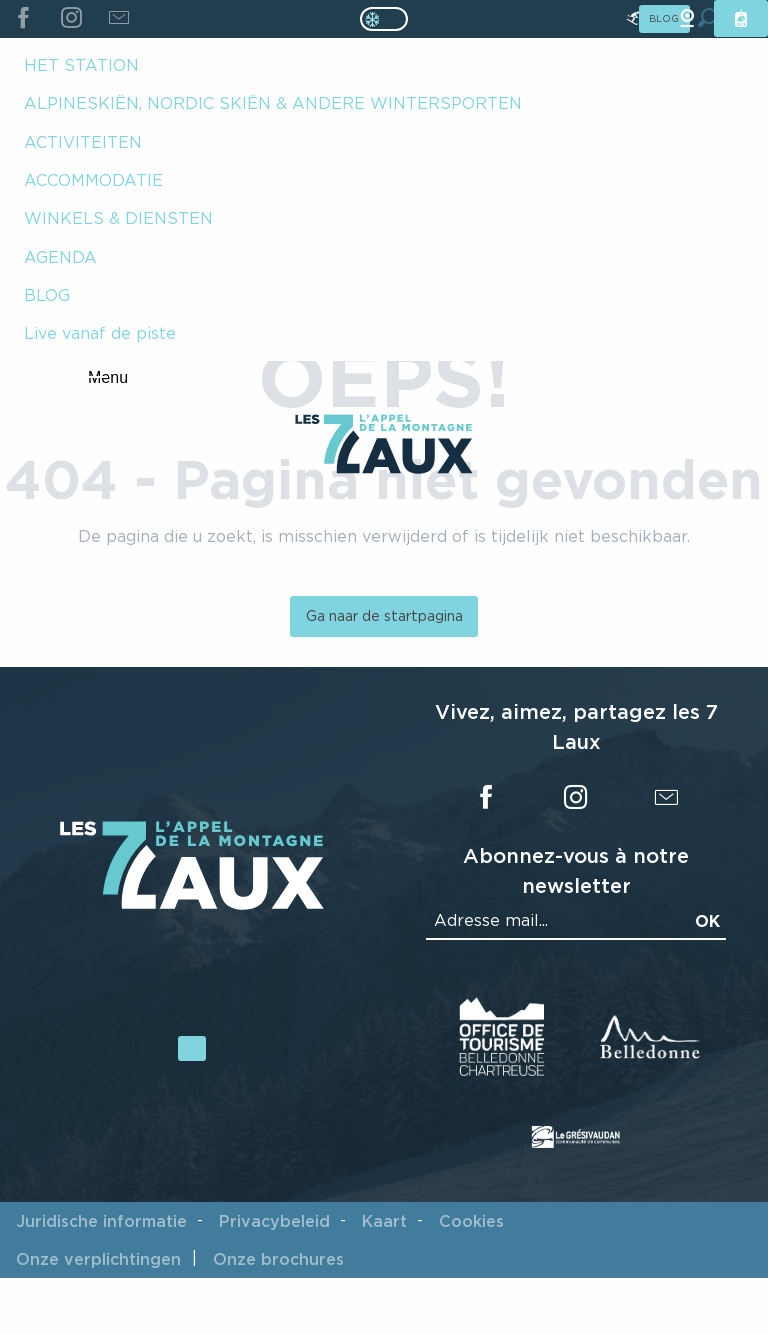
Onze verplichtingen (98, 1259)
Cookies (471, 1221)
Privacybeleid (274, 1221)
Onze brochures (278, 1259)
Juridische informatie (101, 1221)
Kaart (384, 1221)
